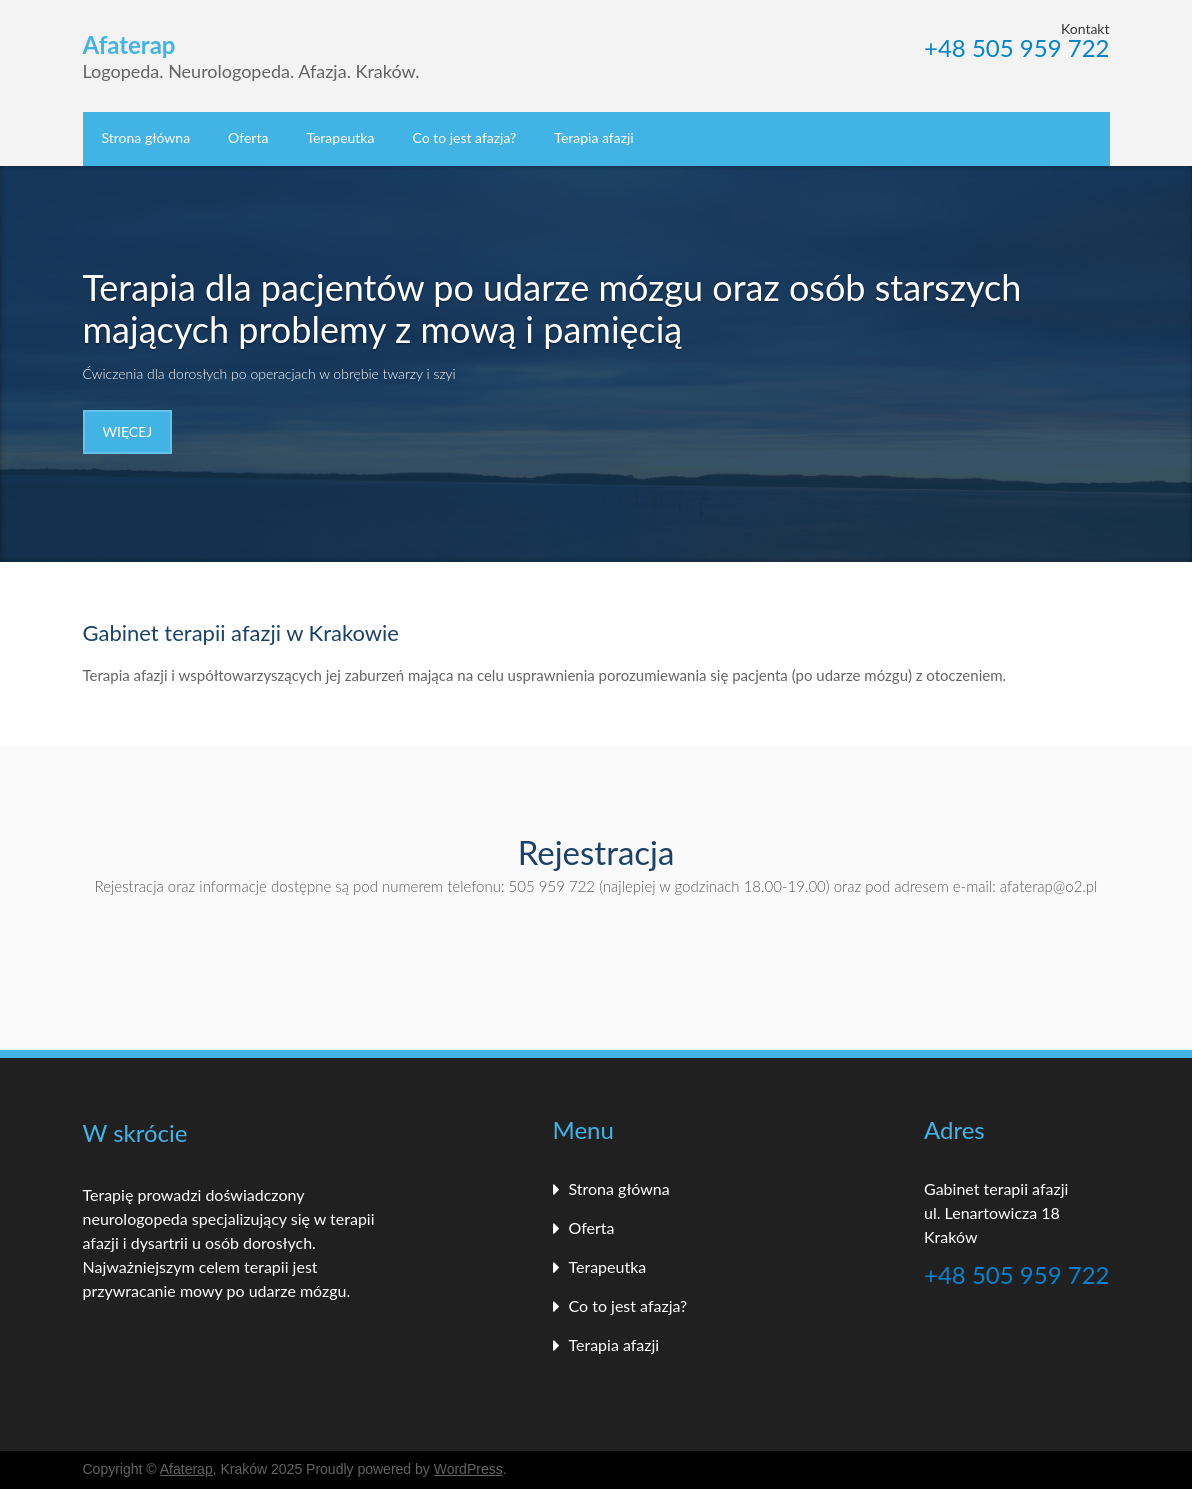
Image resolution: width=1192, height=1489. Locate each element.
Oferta (248, 137)
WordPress (468, 1469)
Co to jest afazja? (464, 137)
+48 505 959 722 (1016, 49)
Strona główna (146, 137)
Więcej (128, 431)
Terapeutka (340, 137)
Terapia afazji (593, 137)
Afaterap (186, 1469)
